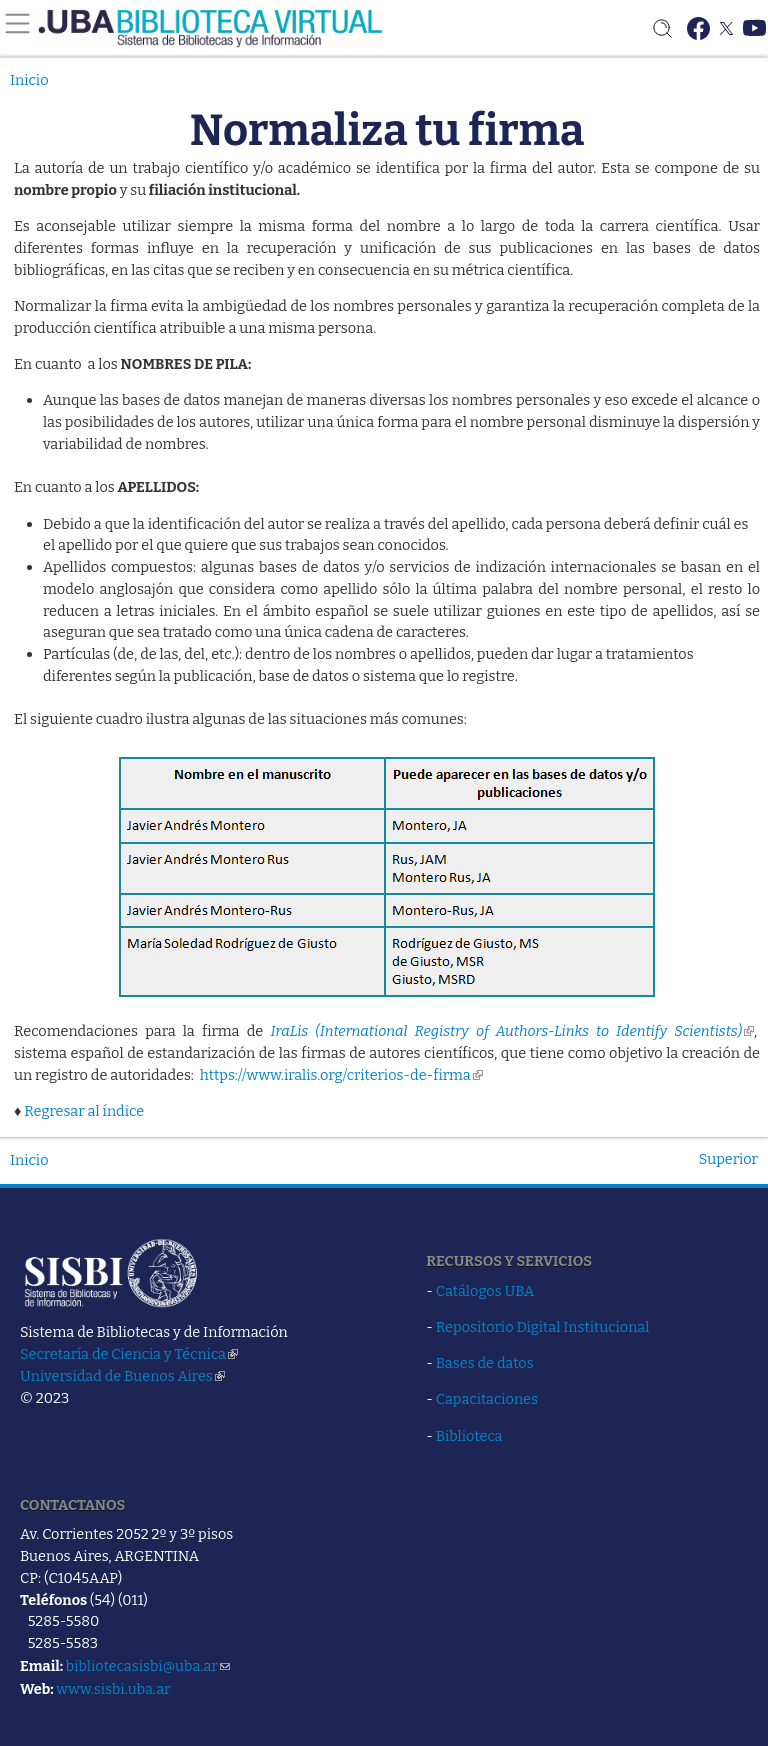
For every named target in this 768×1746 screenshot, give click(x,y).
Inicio (29, 80)
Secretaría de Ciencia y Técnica (129, 1354)
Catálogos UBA (485, 1291)
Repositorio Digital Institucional (543, 1327)
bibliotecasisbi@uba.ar (148, 1666)
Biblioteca (469, 1436)
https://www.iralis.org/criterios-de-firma (341, 1075)
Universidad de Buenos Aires (122, 1376)
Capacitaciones (487, 1399)
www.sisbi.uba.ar (113, 1689)
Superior (728, 1159)
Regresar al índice (84, 1111)
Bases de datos (485, 1363)
